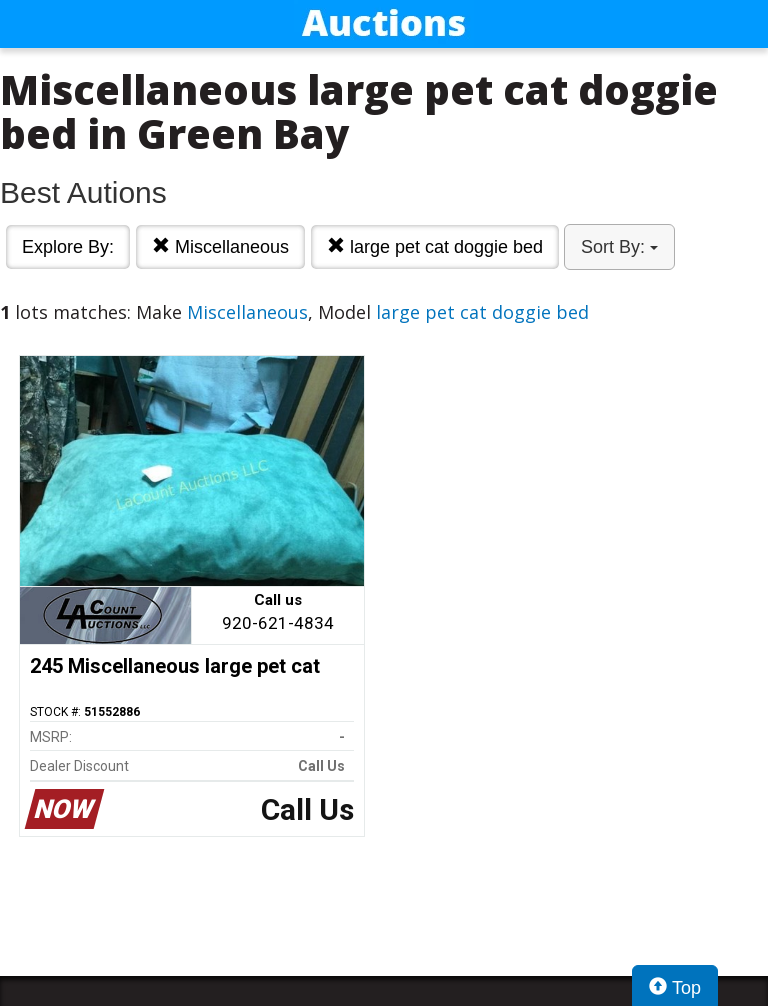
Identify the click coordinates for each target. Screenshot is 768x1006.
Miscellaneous (220, 246)
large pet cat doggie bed (435, 246)
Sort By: (619, 247)
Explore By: (68, 247)
